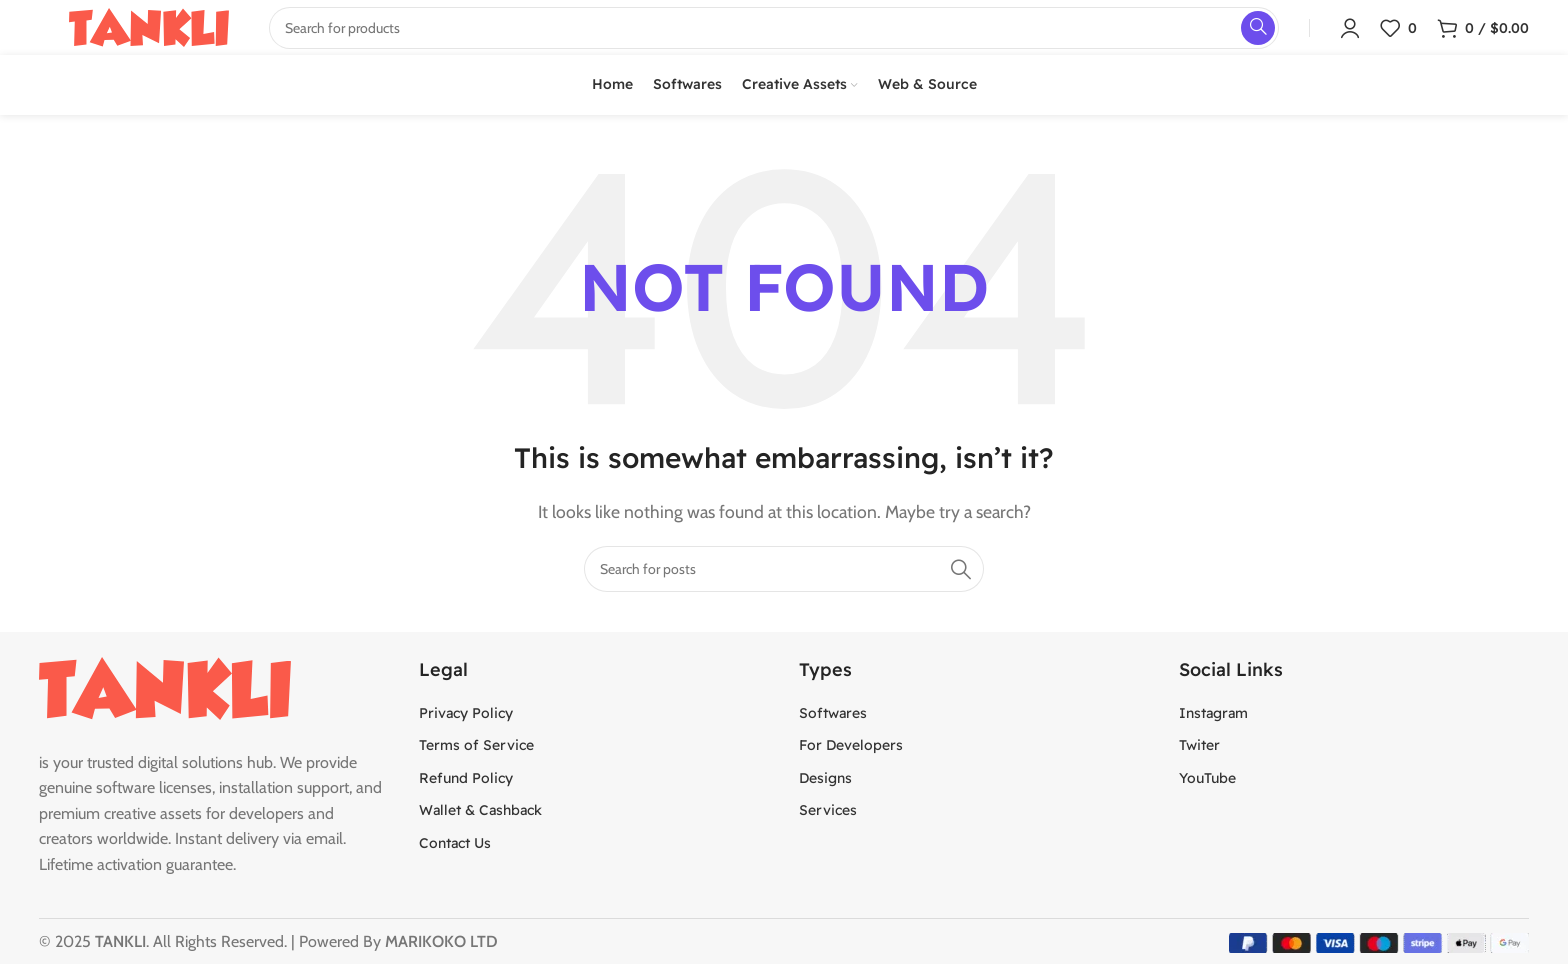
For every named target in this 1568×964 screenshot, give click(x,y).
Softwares (833, 713)
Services (828, 810)
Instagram (1213, 713)
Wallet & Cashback (480, 810)
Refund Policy (466, 778)
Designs (825, 778)
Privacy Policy (466, 713)
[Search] (784, 569)
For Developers (851, 745)
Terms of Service (476, 745)
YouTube (1207, 778)
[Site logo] (149, 25)
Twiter (1199, 745)
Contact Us (455, 843)
